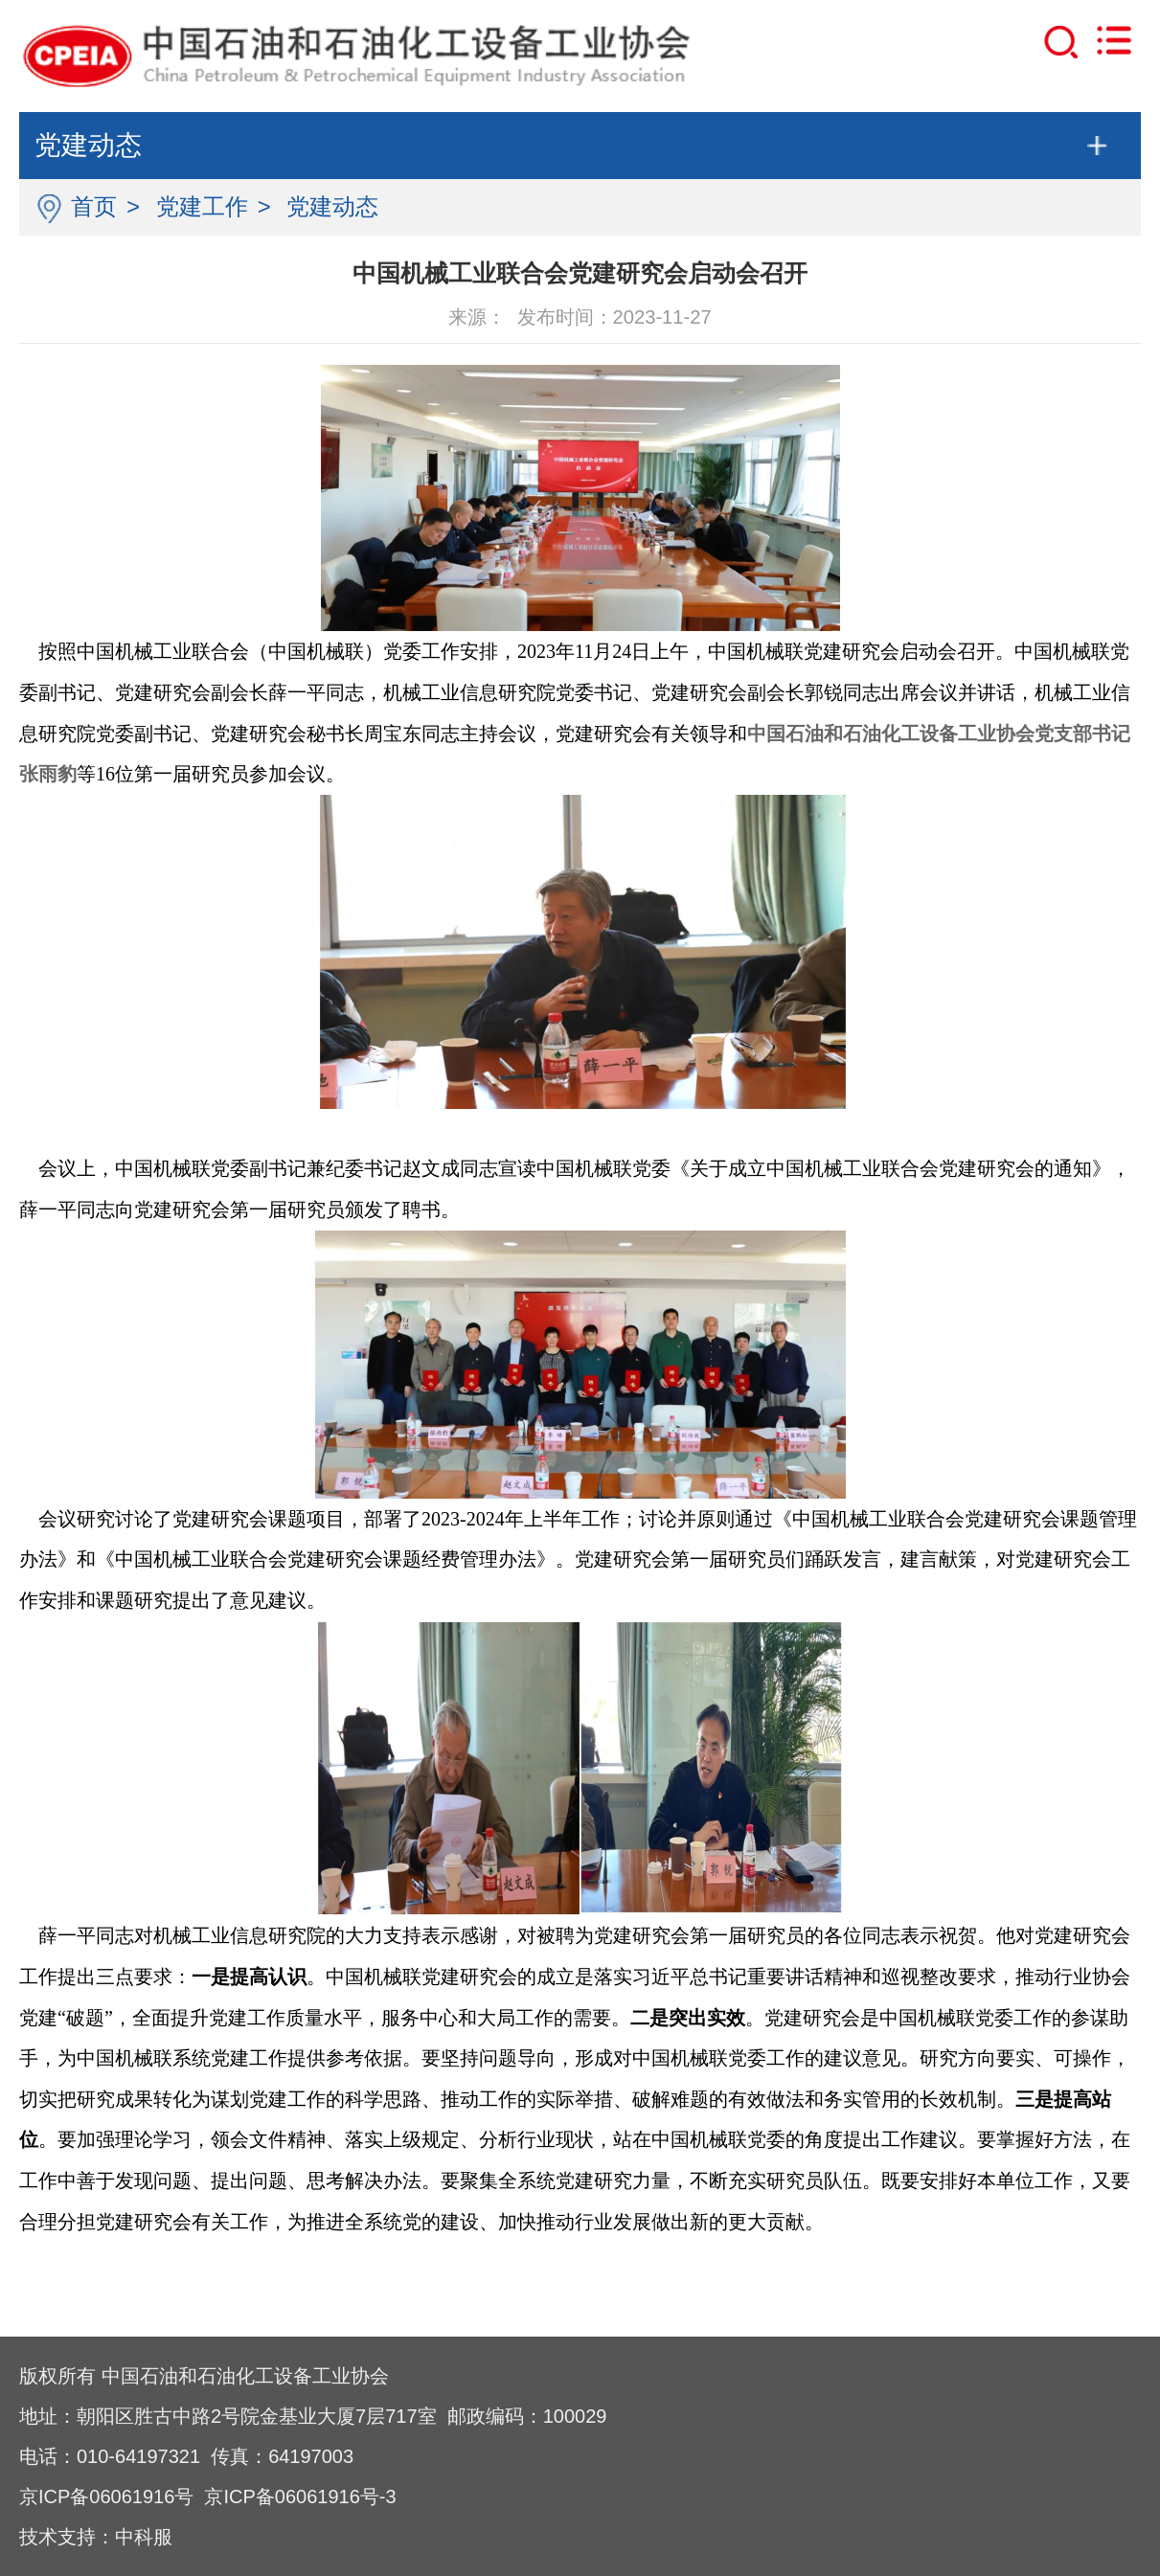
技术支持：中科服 (95, 2536)
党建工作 (202, 206)
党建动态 (332, 206)
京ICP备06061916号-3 (300, 2496)
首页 (94, 206)
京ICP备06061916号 (106, 2496)
